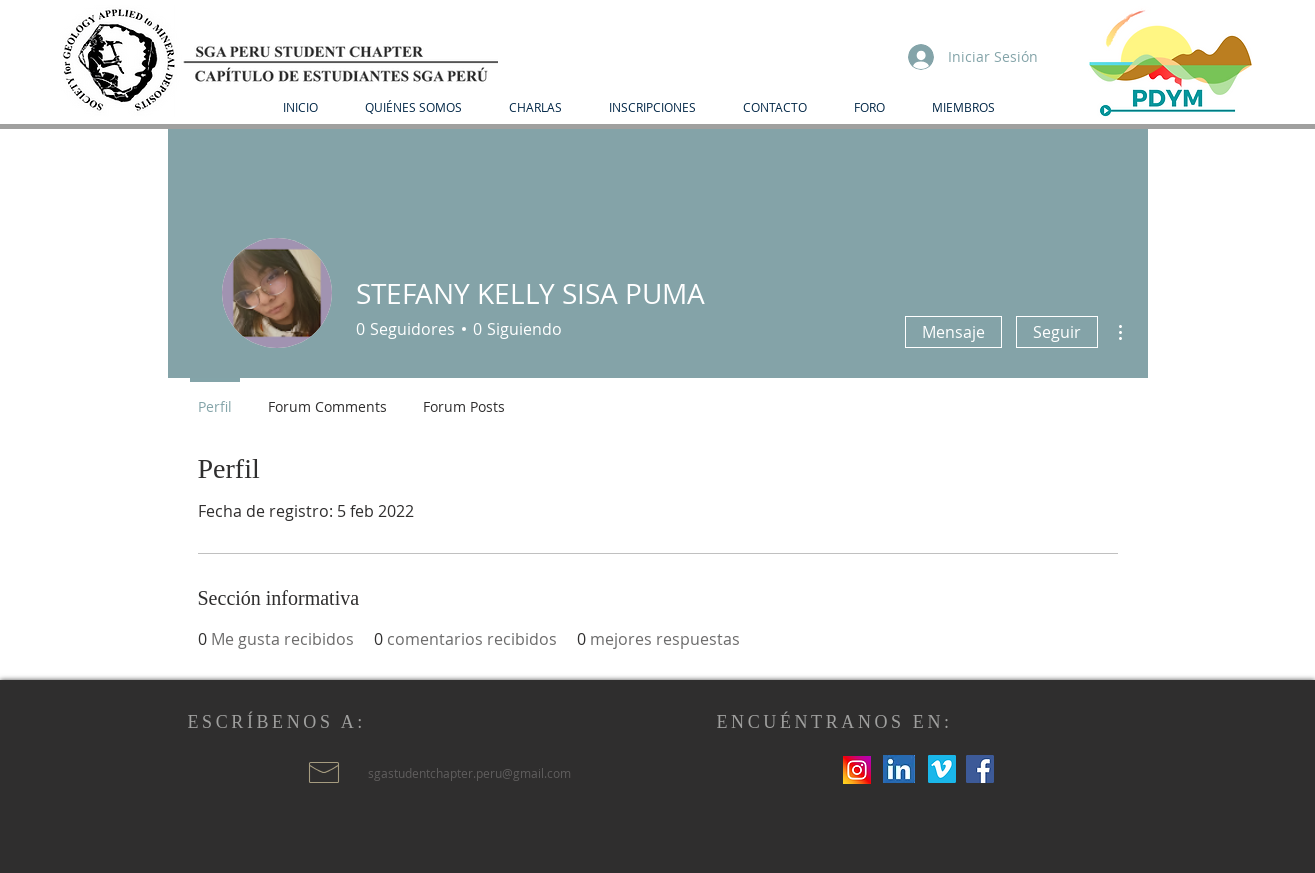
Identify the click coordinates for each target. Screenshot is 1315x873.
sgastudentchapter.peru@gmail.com (469, 773)
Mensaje (953, 332)
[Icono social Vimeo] (942, 769)
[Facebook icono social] (980, 769)
